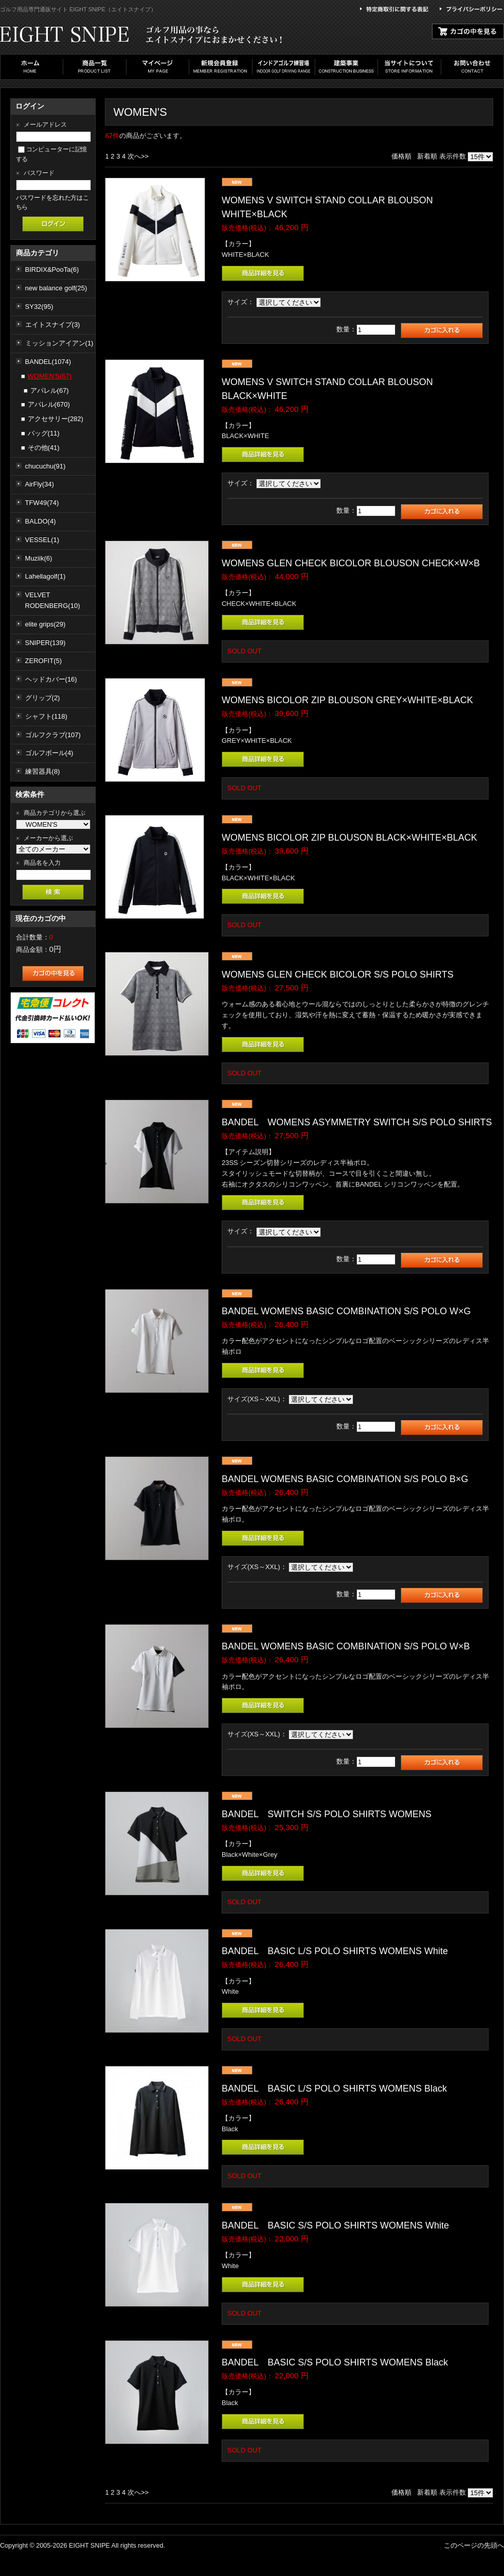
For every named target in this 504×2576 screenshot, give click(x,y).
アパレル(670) (49, 404)
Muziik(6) (38, 558)
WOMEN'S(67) (50, 376)
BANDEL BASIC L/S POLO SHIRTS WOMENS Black (334, 2088)
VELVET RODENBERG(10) (52, 600)
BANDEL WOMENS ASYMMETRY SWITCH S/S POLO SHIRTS (357, 1122)
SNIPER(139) (45, 643)
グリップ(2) (42, 698)
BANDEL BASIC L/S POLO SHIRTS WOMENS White (335, 1951)
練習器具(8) (42, 771)
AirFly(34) (39, 484)
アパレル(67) (49, 390)
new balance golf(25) (56, 288)
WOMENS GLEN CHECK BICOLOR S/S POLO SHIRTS (342, 974)
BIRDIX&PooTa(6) (52, 269)
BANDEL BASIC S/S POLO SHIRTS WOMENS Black (335, 2362)
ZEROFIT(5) (43, 661)
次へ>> (138, 156)
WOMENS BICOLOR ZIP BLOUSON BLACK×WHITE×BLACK (349, 837)
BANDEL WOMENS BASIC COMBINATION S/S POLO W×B (346, 1646)
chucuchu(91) (45, 466)
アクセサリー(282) (55, 419)
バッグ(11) (44, 433)
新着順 (427, 156)
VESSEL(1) (42, 540)
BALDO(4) (40, 521)
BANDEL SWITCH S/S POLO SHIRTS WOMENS (326, 1814)
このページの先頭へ (474, 2545)
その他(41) (44, 447)
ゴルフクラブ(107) (53, 735)
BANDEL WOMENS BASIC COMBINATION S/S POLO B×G (345, 1479)
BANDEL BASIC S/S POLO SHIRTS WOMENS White (335, 2225)
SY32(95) (39, 306)
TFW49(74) (42, 503)
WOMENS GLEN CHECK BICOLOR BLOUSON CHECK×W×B (351, 563)
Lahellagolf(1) (45, 576)
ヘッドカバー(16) (51, 679)
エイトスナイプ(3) (52, 324)
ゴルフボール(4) (49, 753)
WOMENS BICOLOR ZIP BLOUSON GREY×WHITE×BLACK (347, 700)
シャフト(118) (46, 716)
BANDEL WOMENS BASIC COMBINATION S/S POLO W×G (346, 1311)
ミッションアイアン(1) (59, 343)
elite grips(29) (45, 624)
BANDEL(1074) (48, 361)
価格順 (401, 156)
